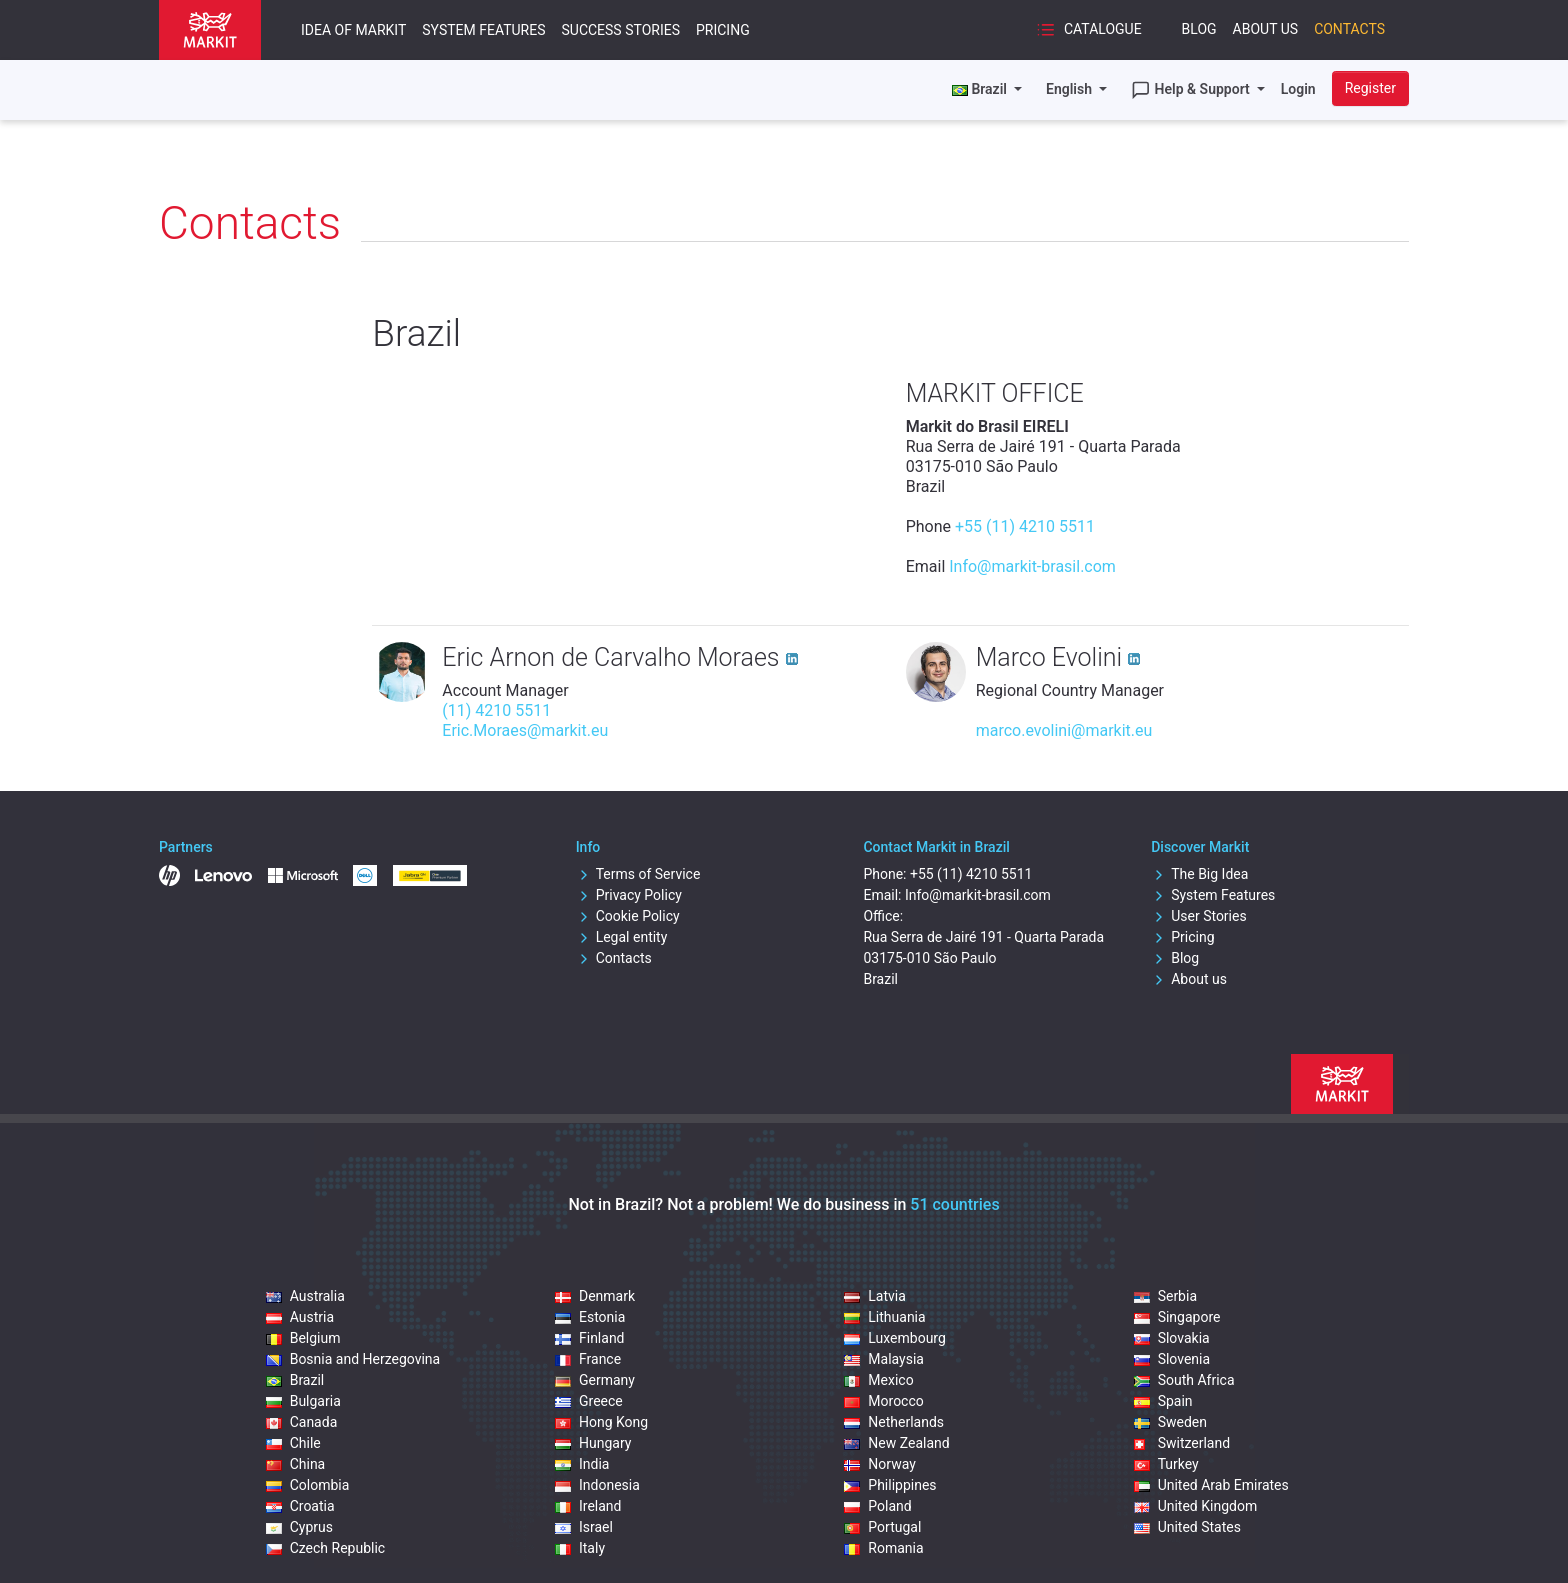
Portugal (882, 1527)
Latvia (875, 1296)
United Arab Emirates (1211, 1485)
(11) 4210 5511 (496, 710)
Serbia (1165, 1296)
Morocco (883, 1401)
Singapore (1177, 1317)
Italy (580, 1548)
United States (1187, 1527)
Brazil (295, 1380)
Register (1370, 88)
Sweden (1170, 1422)
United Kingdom (1196, 1506)
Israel (584, 1527)
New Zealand (896, 1443)
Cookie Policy (628, 916)
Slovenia (1172, 1359)
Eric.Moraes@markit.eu (525, 730)
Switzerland (1182, 1443)
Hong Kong (601, 1422)
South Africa (1184, 1380)
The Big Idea (1199, 874)
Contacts (1349, 29)
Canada (302, 1422)
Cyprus (299, 1527)
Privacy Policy (629, 895)
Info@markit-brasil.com (1032, 566)
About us (1189, 979)
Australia (305, 1296)
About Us (1266, 29)
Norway (880, 1464)
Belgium (303, 1338)
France (588, 1359)
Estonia (590, 1317)
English (1070, 89)
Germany (595, 1380)
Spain (1163, 1401)
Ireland (588, 1506)
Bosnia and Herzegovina (353, 1359)
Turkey (1166, 1464)
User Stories (1198, 916)
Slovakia (1172, 1338)
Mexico (878, 1380)
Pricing (723, 30)
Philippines (890, 1485)
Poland (877, 1506)
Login (1298, 89)
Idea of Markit (353, 30)
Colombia (308, 1485)
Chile (293, 1443)
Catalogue (1088, 30)
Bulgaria (303, 1401)
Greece (589, 1401)
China (296, 1464)
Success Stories (620, 30)
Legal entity (622, 937)
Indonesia (597, 1485)
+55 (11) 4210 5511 (1025, 526)
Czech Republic (326, 1548)
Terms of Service (638, 874)
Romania (883, 1548)
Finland (590, 1338)
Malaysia (884, 1359)
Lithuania (884, 1317)
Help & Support (1192, 90)
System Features (483, 30)
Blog (1199, 29)
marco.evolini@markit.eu (1064, 730)
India (582, 1464)
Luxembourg (895, 1338)
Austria (300, 1317)
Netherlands (894, 1422)
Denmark (595, 1296)
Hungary (593, 1443)
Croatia (300, 1506)
